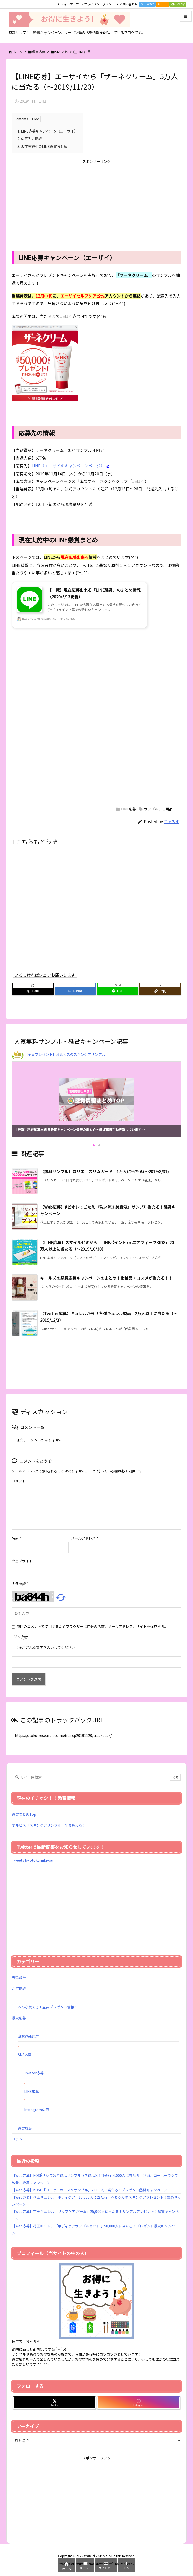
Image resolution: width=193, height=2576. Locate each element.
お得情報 (19, 1988)
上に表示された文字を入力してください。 (45, 1647)
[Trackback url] (96, 1735)
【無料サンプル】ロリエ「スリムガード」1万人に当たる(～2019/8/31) (104, 1171)
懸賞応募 (38, 51)
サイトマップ (70, 4)
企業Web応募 (28, 2036)
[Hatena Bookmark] (75, 991)
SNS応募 (61, 51)
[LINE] (117, 991)
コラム (17, 2138)
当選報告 (19, 1977)
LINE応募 (84, 51)
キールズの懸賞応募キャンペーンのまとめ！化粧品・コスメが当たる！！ (106, 1278)
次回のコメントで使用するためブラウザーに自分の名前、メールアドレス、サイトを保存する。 (92, 1626)
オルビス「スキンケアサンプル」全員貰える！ (49, 1825)
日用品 (167, 808)
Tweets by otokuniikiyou (32, 1860)
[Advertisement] (96, 201)
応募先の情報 (29, 138)
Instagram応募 (36, 2109)
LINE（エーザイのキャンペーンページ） (68, 466)
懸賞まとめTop (24, 1814)
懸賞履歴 (25, 2128)
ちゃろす (171, 821)
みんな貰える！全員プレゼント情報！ (48, 2006)
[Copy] (160, 991)
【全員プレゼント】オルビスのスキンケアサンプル (64, 1054)
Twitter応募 (34, 2072)
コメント (19, 1480)
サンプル (151, 808)
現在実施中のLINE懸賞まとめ (42, 146)
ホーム (17, 51)
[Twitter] (33, 991)
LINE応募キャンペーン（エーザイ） (47, 131)
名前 (16, 1538)
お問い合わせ (129, 4)
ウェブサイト (22, 1560)
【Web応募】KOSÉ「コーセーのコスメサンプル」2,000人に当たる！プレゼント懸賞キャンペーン (89, 2189)
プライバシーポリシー (99, 4)
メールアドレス (84, 1538)
